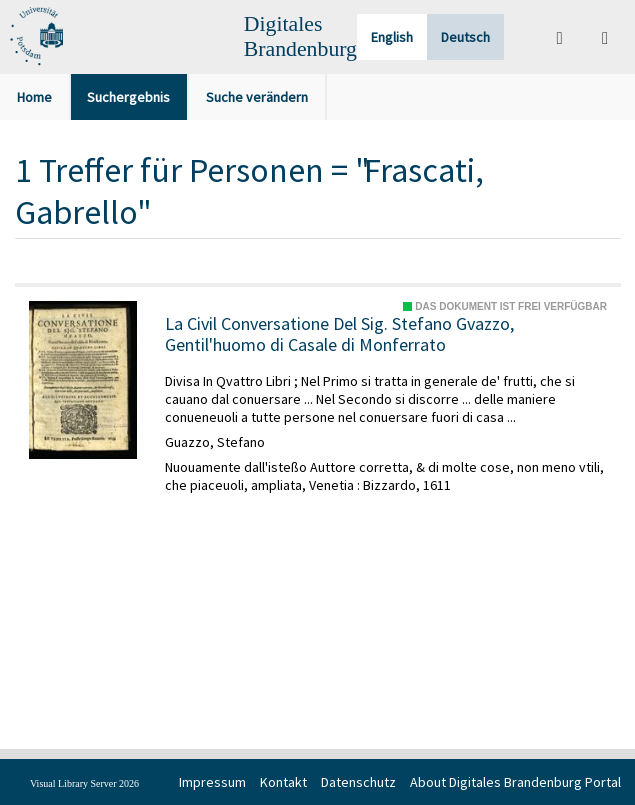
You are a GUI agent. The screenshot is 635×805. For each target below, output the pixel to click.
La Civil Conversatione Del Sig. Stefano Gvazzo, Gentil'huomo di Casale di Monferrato (339, 334)
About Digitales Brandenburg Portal (515, 782)
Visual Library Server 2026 (84, 783)
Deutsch (465, 37)
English (392, 37)
